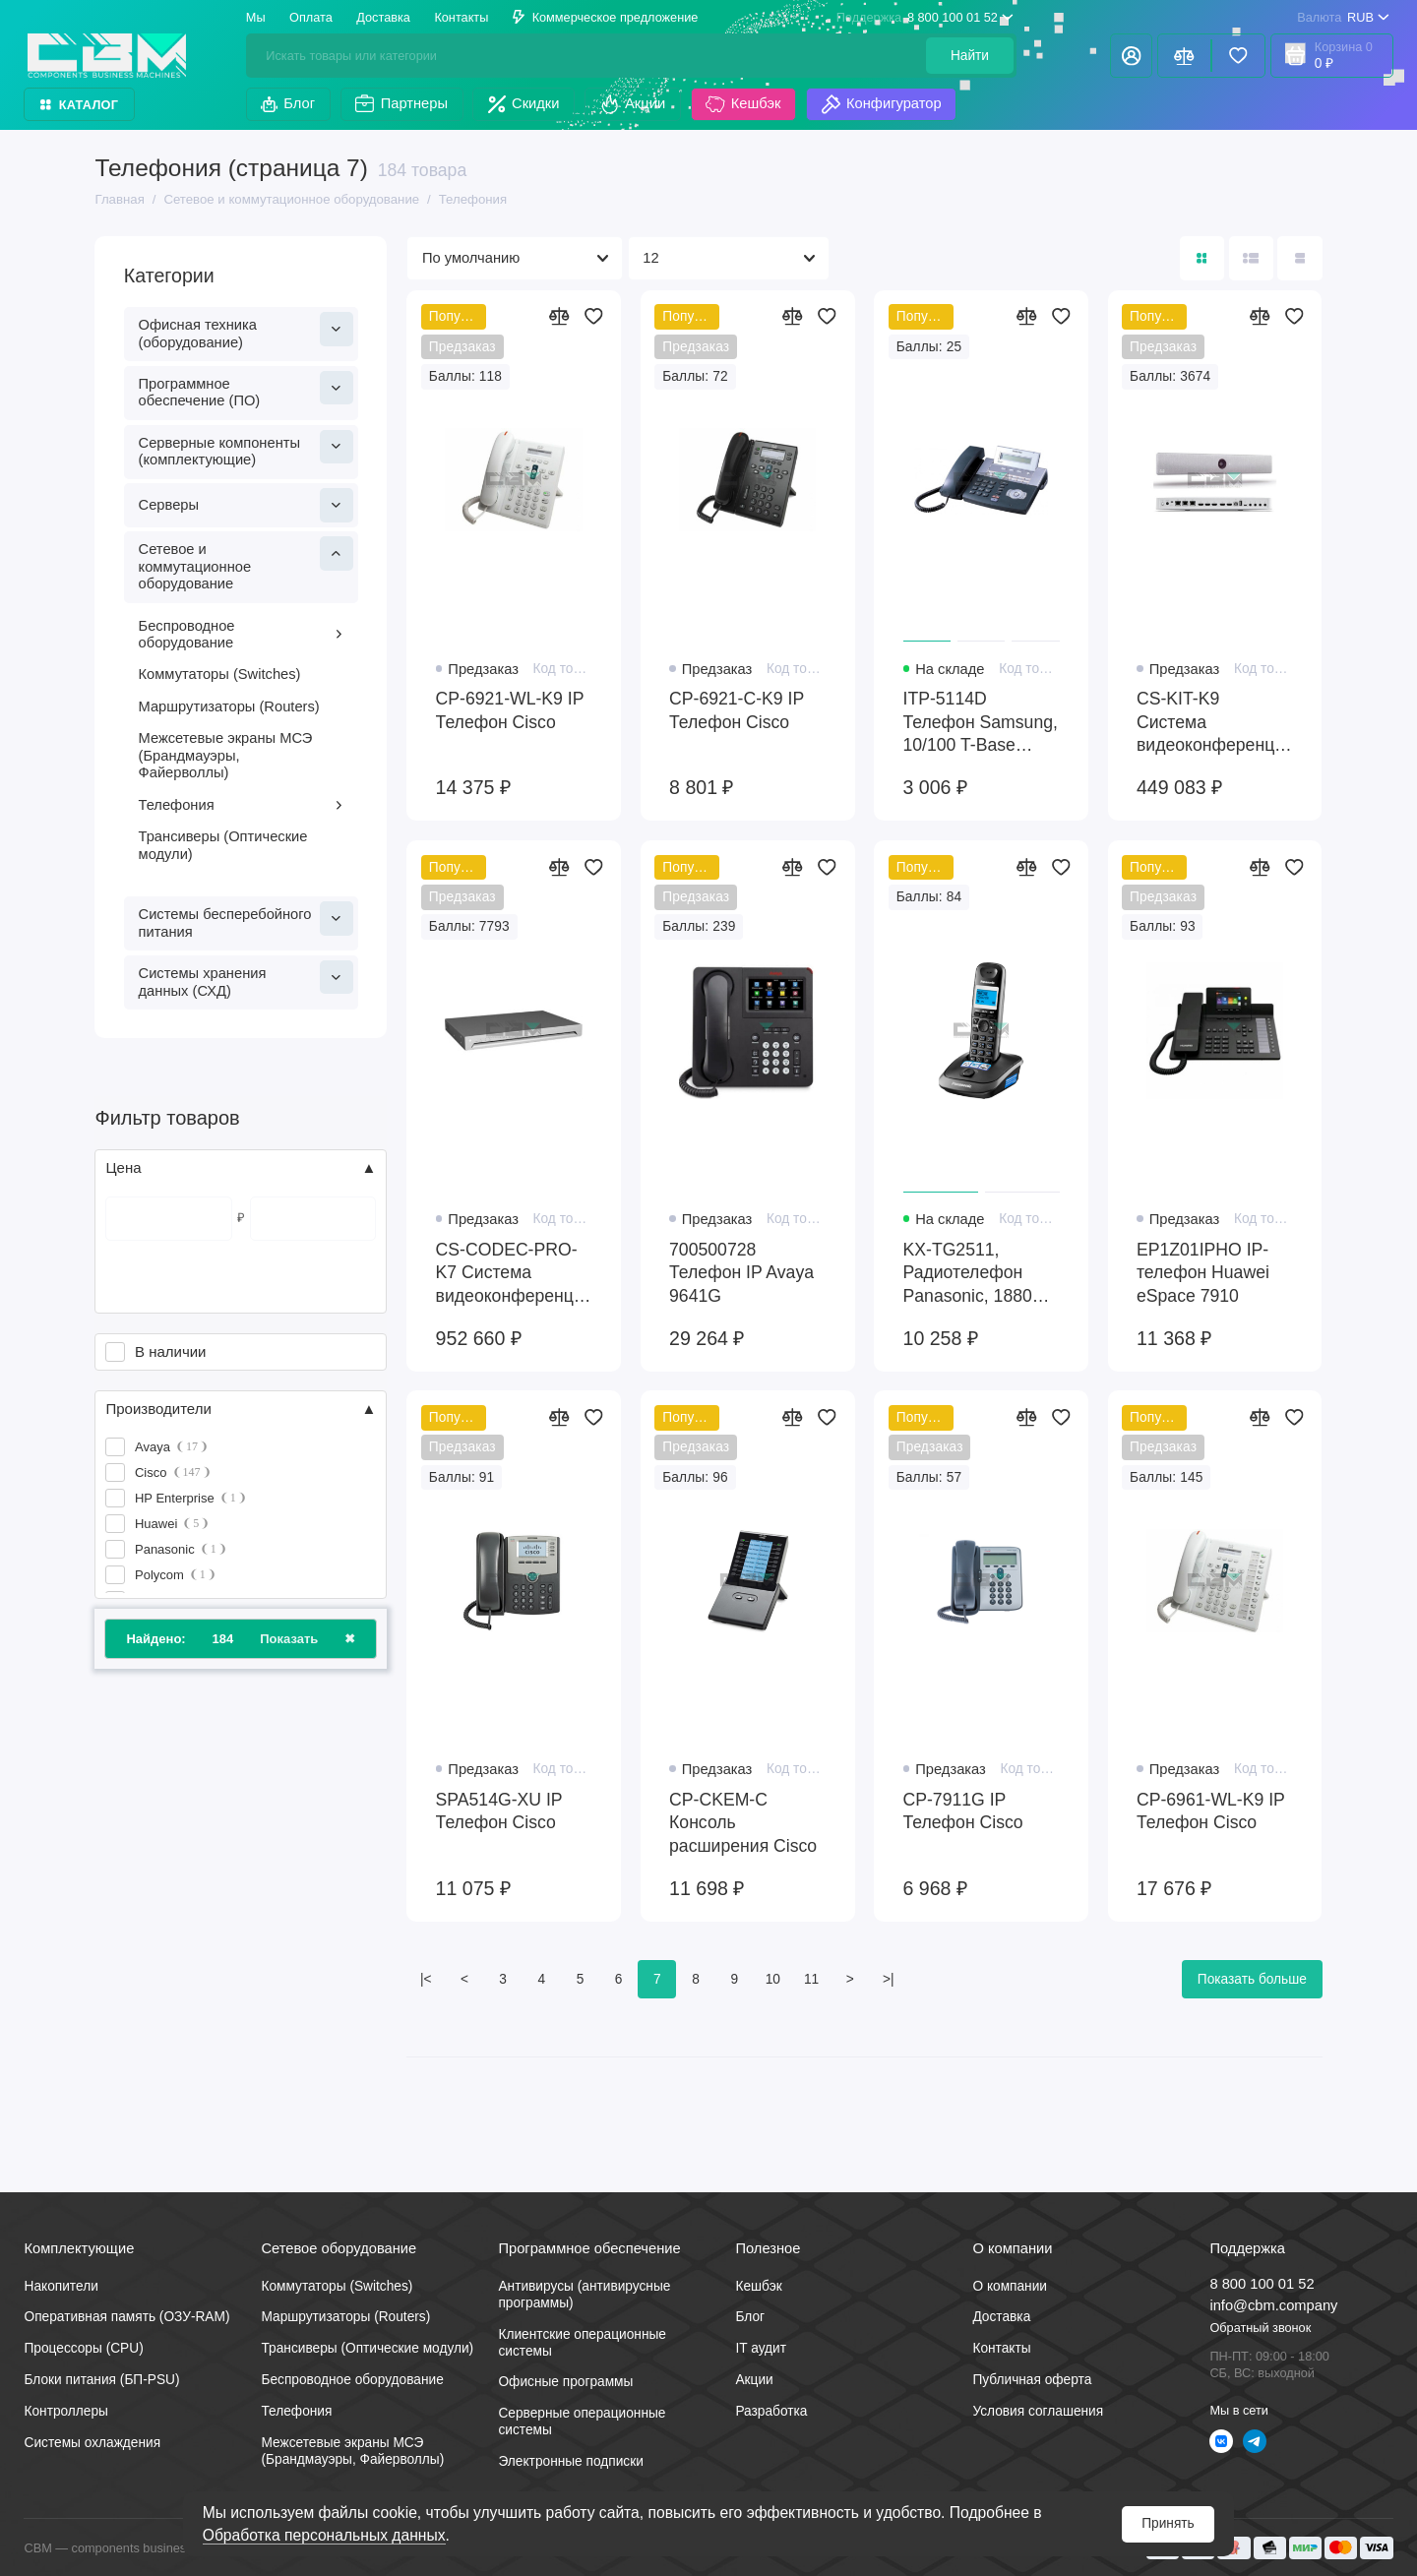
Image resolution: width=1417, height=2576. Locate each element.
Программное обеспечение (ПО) (246, 390)
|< (426, 1979)
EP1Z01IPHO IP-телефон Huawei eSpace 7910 (1203, 1273)
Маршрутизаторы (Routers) (229, 706)
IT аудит (760, 2348)
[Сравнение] (1184, 55)
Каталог (79, 104)
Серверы (246, 504)
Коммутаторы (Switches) (220, 674)
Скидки (523, 104)
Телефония (241, 805)
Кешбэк (743, 104)
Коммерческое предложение (606, 17)
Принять (1168, 2523)
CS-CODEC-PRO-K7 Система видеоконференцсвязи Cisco (514, 1274)
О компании (1009, 2286)
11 (811, 1979)
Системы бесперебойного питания (246, 920)
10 (773, 1979)
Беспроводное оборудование (241, 634)
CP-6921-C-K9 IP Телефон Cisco (736, 710)
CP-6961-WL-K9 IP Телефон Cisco (1211, 1811)
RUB (1342, 17)
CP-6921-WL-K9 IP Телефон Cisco (510, 710)
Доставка (383, 17)
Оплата (311, 17)
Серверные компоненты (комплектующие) (246, 449)
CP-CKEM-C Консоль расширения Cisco (743, 1823)
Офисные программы (565, 2381)
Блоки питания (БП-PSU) (101, 2379)
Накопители (60, 2286)
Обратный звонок (1260, 2327)
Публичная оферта (1031, 2379)
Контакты (461, 17)
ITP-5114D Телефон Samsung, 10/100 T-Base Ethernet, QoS (980, 723)
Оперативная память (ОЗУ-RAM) (126, 2316)
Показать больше (1252, 1979)
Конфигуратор (882, 104)
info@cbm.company (1273, 2305)
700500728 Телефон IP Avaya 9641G (741, 1273)
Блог (288, 103)
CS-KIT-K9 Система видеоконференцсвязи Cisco (1215, 723)
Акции (633, 104)
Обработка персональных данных (324, 2535)
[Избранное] (1238, 55)
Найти (970, 55)
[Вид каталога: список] (1251, 258)
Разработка (771, 2411)
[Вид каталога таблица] (1299, 258)
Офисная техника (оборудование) (246, 331)
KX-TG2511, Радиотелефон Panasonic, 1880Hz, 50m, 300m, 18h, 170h (981, 1274)
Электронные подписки (570, 2461)
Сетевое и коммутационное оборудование (246, 563)
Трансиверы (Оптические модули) (223, 845)
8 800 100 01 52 (925, 17)
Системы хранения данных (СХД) (246, 979)
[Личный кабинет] (1131, 55)
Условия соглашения (1037, 2411)
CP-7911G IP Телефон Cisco (963, 1811)
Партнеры (401, 104)
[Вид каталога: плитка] (1202, 258)
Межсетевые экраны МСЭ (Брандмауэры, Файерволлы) (226, 755)
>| (888, 1979)
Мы (256, 17)
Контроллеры (65, 2411)
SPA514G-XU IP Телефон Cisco (499, 1811)
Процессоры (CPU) (83, 2348)
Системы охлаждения (92, 2442)
